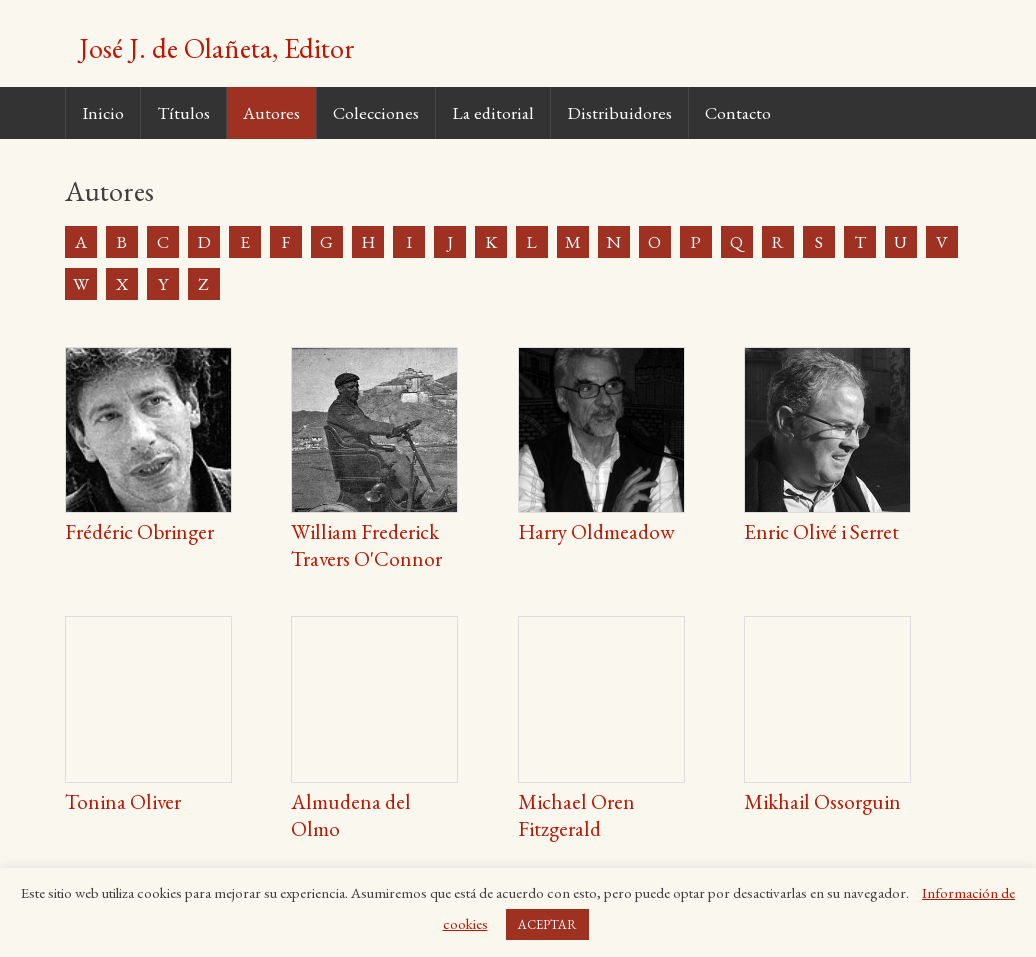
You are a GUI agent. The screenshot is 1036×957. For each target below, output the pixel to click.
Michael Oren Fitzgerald (576, 815)
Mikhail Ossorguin (822, 801)
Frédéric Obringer (139, 531)
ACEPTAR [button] (547, 924)
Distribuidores (619, 112)
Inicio (103, 112)
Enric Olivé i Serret (821, 531)
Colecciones (376, 112)
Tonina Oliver (123, 801)
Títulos (183, 112)
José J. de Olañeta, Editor (217, 48)
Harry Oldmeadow (596, 531)
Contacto (738, 112)
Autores (271, 112)
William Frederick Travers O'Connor (366, 545)
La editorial (493, 112)
